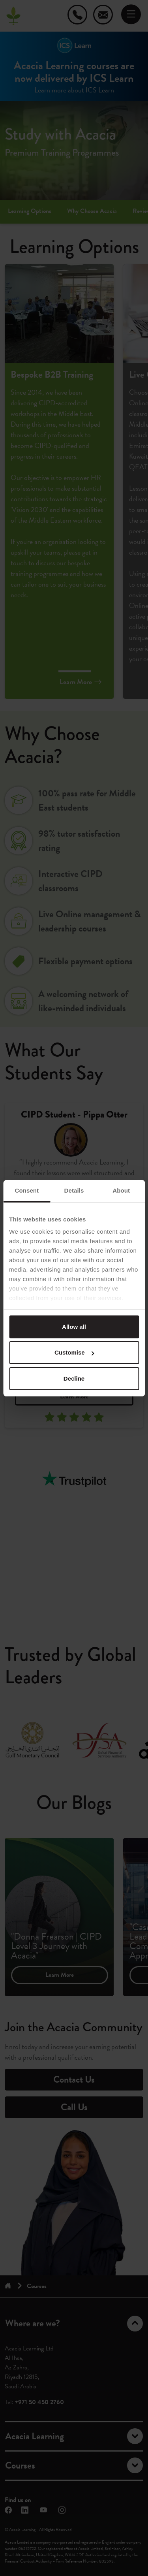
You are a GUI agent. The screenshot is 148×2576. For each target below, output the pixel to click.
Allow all (74, 1326)
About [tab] (121, 1190)
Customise (74, 1352)
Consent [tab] (27, 1190)
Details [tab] (74, 1190)
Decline (74, 1378)
